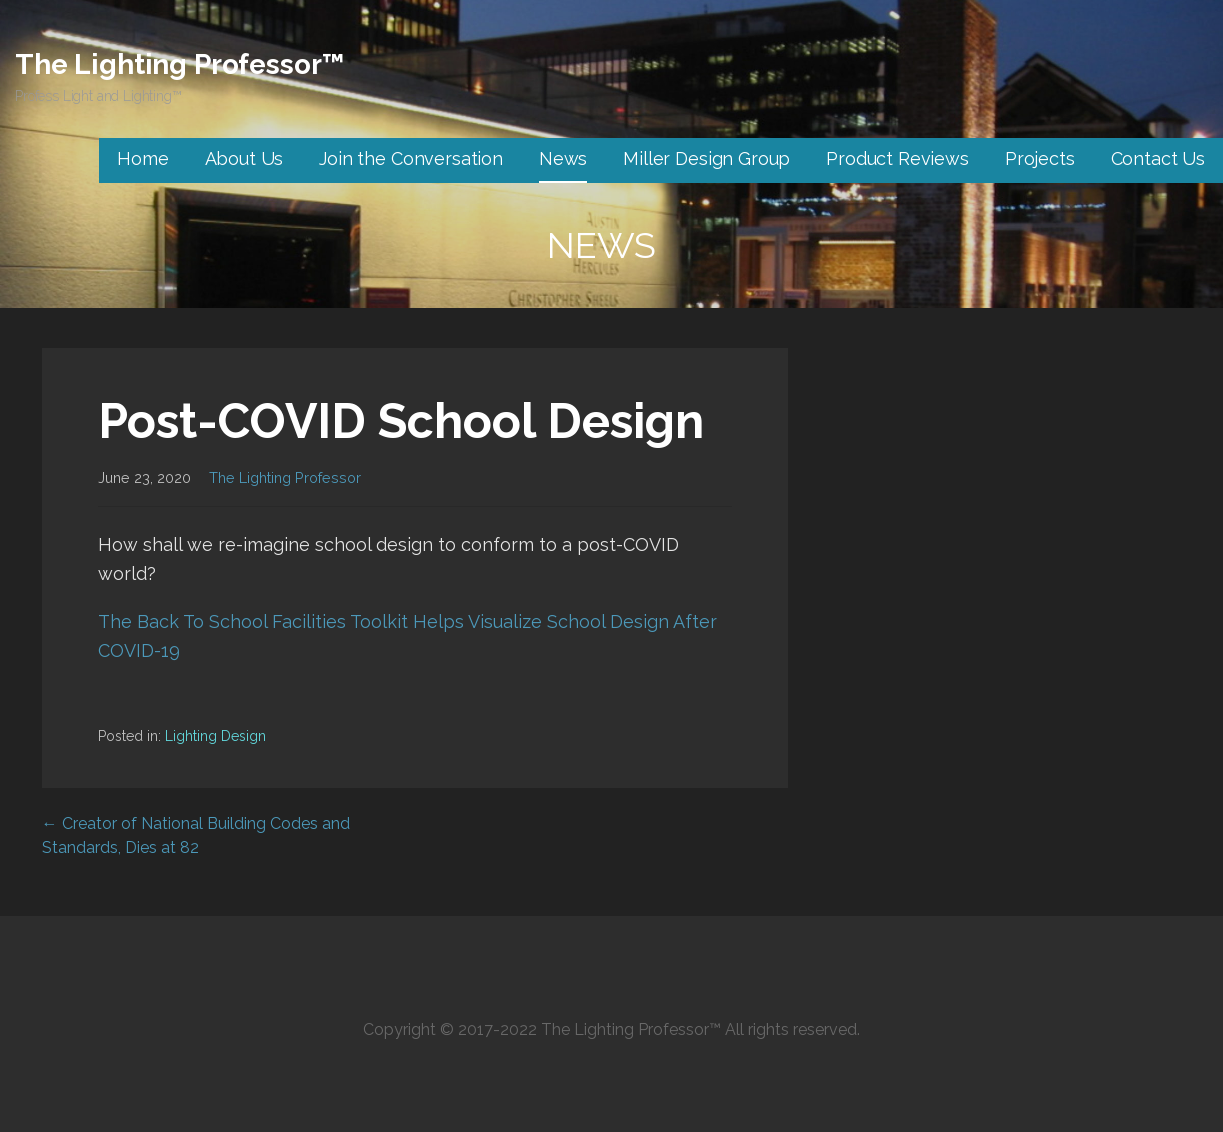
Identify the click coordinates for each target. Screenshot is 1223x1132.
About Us (244, 158)
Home (142, 158)
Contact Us (1158, 158)
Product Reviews (897, 158)
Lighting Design (215, 736)
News (563, 158)
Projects (1040, 158)
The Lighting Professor (285, 477)
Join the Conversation (411, 158)
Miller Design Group (706, 158)
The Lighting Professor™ (179, 64)
